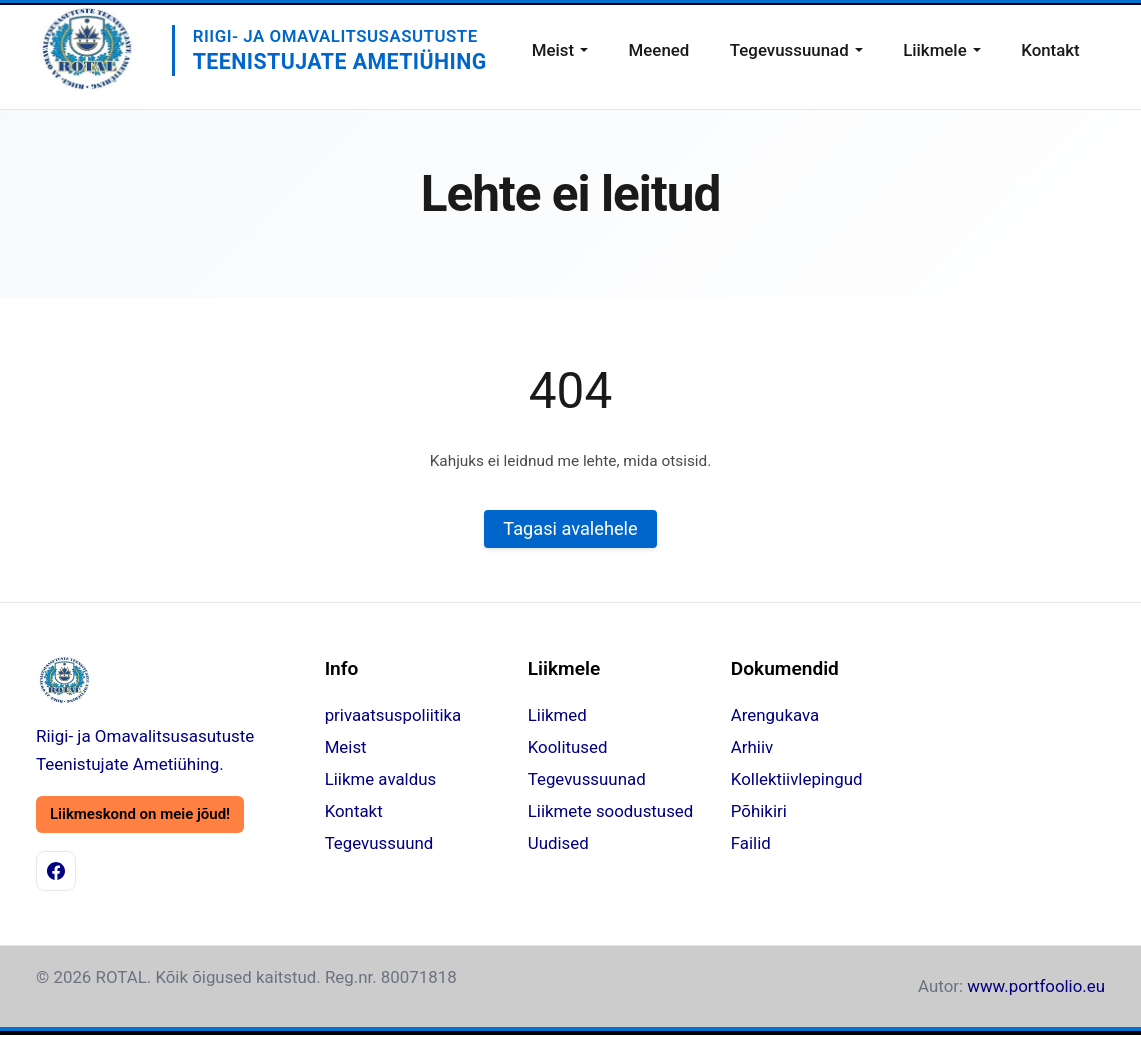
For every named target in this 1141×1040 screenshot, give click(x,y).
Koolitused (568, 748)
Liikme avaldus (381, 780)
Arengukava (775, 716)
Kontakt (1050, 50)
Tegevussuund (379, 844)
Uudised (558, 844)
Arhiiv (752, 748)
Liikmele (935, 50)
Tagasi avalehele (570, 529)
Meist (553, 50)
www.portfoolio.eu (1036, 986)
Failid (751, 844)
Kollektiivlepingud (797, 780)
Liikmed (557, 716)
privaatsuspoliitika (393, 716)
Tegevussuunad (789, 50)
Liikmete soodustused (611, 812)
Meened (659, 50)
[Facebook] (56, 871)
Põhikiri (759, 812)
